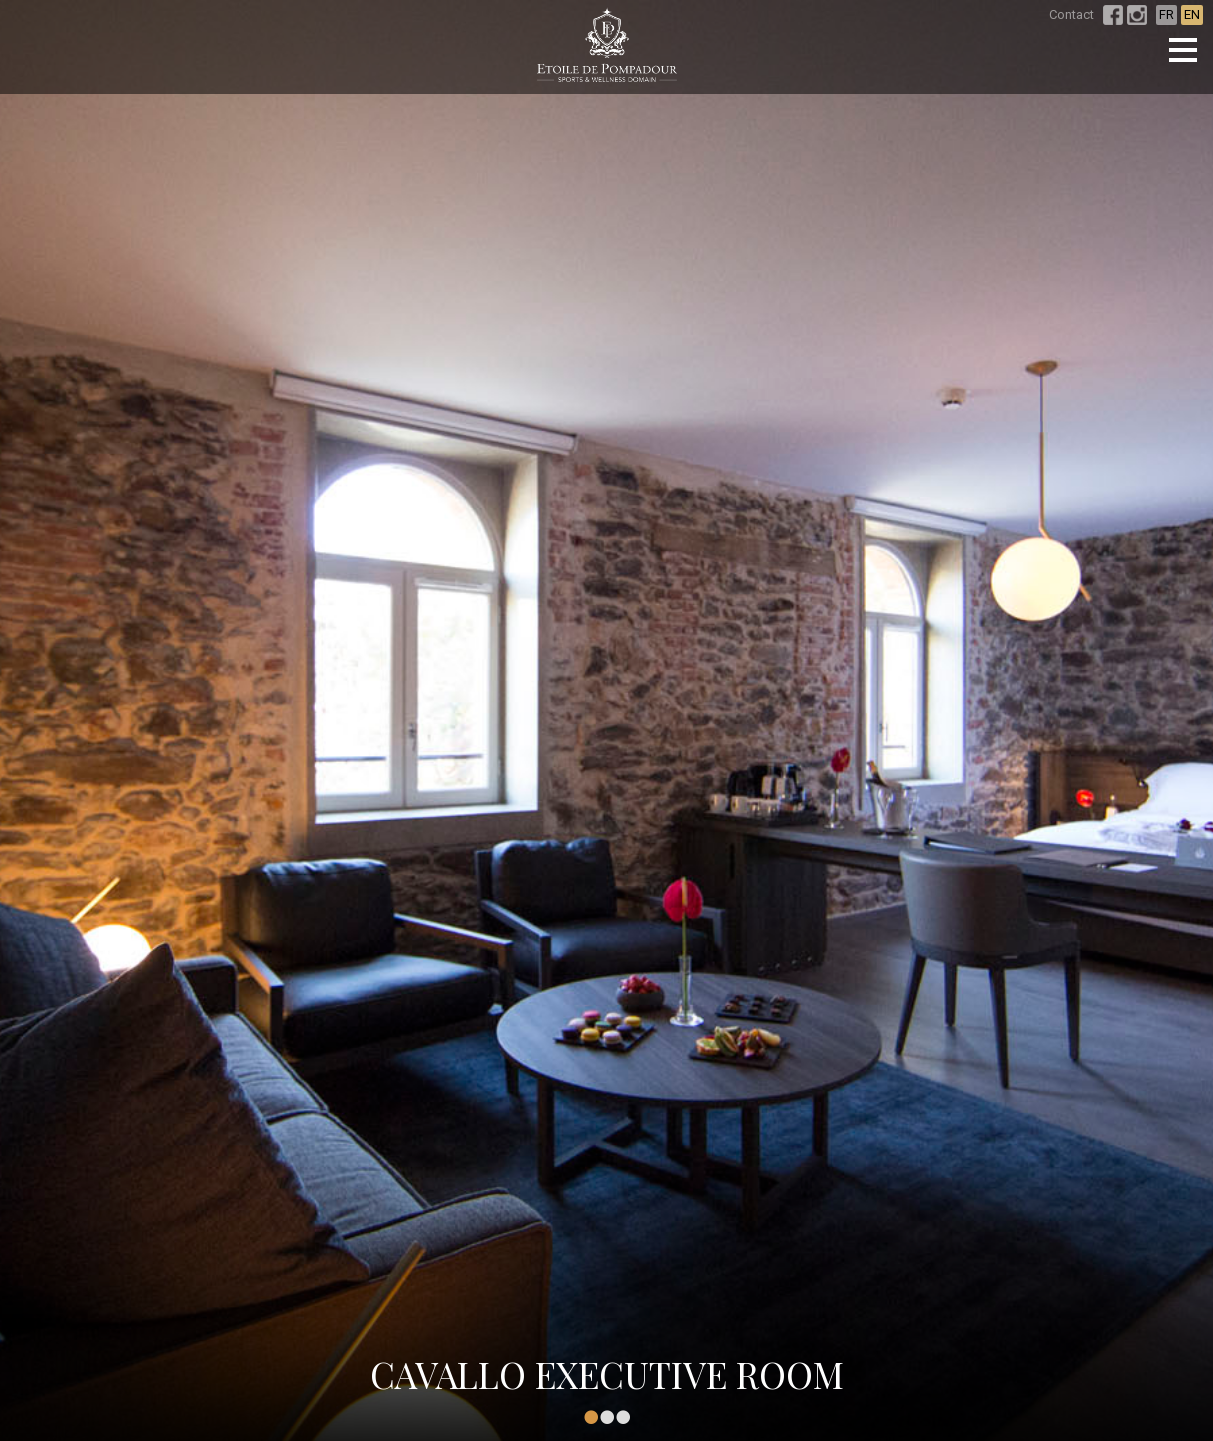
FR (1166, 14)
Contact (1071, 14)
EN (1192, 14)
